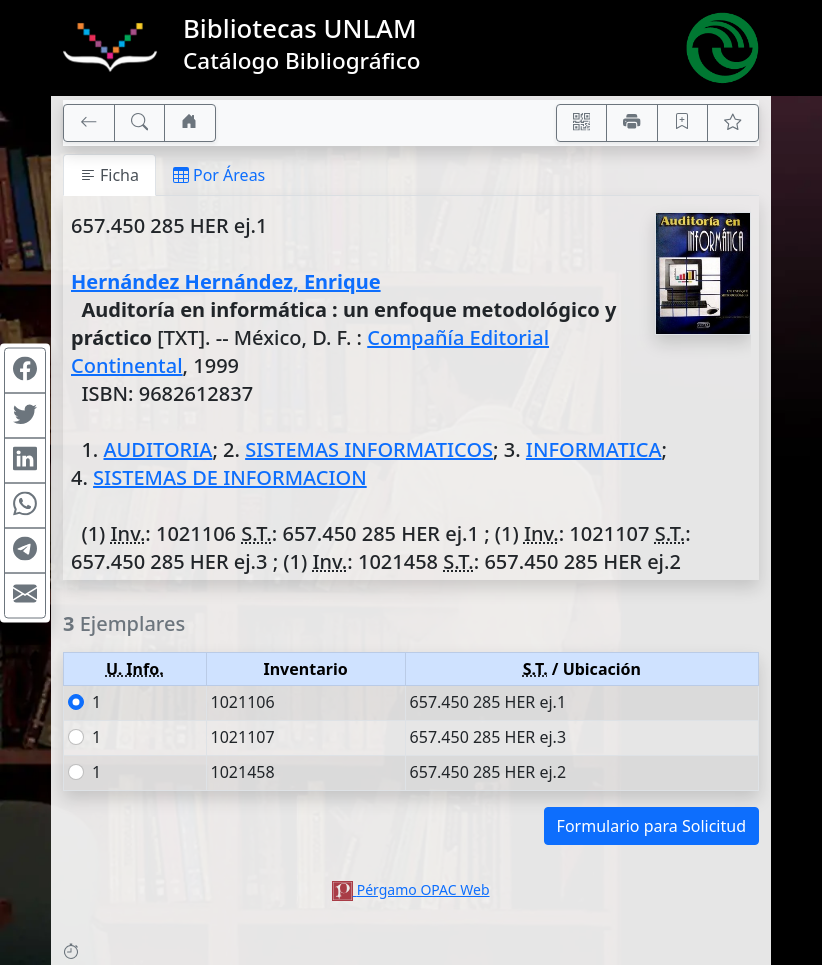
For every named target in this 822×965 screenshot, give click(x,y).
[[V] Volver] (89, 123)
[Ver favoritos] (733, 123)
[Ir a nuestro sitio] (190, 123)
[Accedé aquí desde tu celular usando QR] (582, 123)
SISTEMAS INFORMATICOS (369, 449)
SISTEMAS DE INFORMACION (230, 477)
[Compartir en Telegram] (25, 550)
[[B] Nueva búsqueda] (140, 123)
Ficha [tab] (109, 175)
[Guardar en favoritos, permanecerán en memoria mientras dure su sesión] (683, 123)
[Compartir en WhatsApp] (25, 505)
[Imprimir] (632, 123)
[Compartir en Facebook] (25, 370)
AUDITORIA (157, 449)
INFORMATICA (594, 449)
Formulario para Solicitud (651, 826)
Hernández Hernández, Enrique (226, 281)
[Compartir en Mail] (25, 595)
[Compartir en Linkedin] (25, 460)
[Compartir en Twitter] (25, 415)
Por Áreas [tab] (219, 175)
